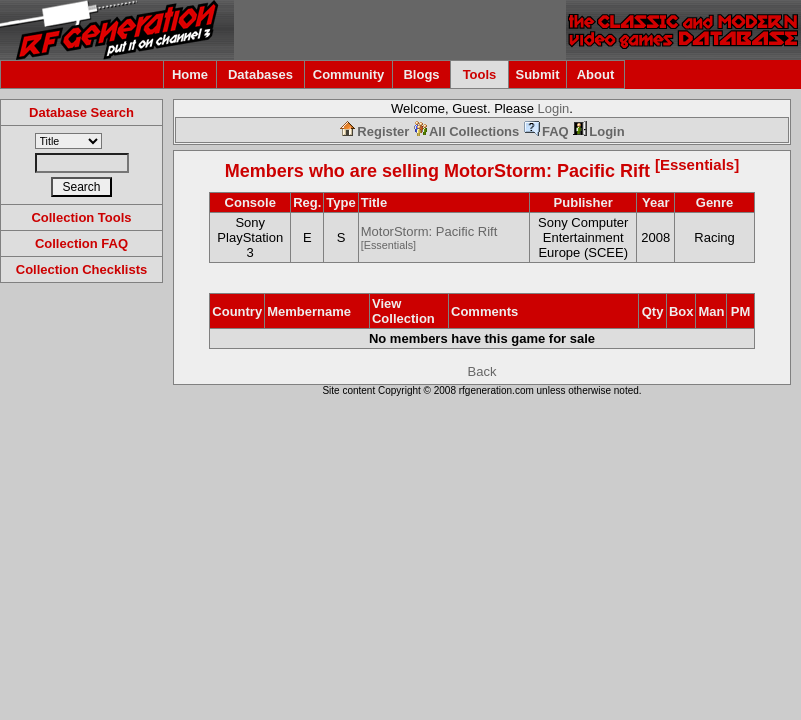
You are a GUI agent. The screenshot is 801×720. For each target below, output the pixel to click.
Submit (537, 74)
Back (482, 371)
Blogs (421, 74)
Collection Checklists (81, 269)
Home (190, 74)
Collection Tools (81, 217)
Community (349, 74)
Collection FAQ (81, 243)
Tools (480, 74)
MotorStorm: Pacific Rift (591, 171)
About (596, 74)
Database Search (81, 112)
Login (554, 108)
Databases (260, 74)
